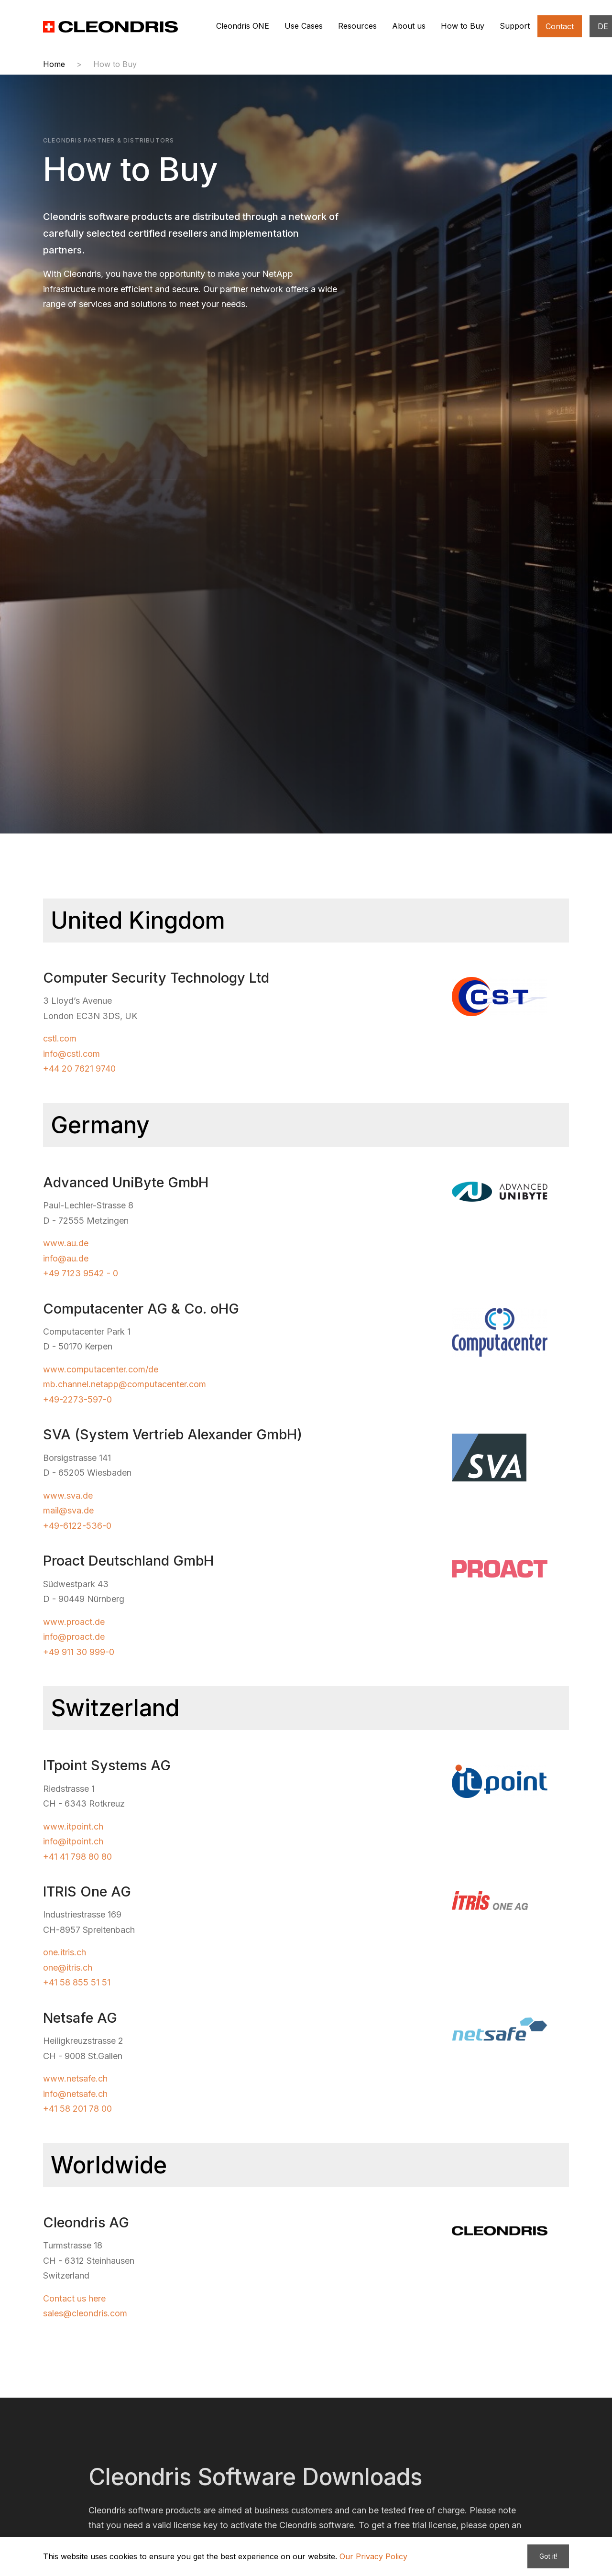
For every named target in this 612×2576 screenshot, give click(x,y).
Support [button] (515, 26)
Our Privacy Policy (373, 2556)
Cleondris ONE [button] (242, 26)
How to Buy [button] (462, 26)
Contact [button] (560, 26)
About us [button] (409, 26)
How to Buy (115, 64)
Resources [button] (357, 26)
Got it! (548, 2556)
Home (54, 64)
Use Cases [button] (303, 26)
